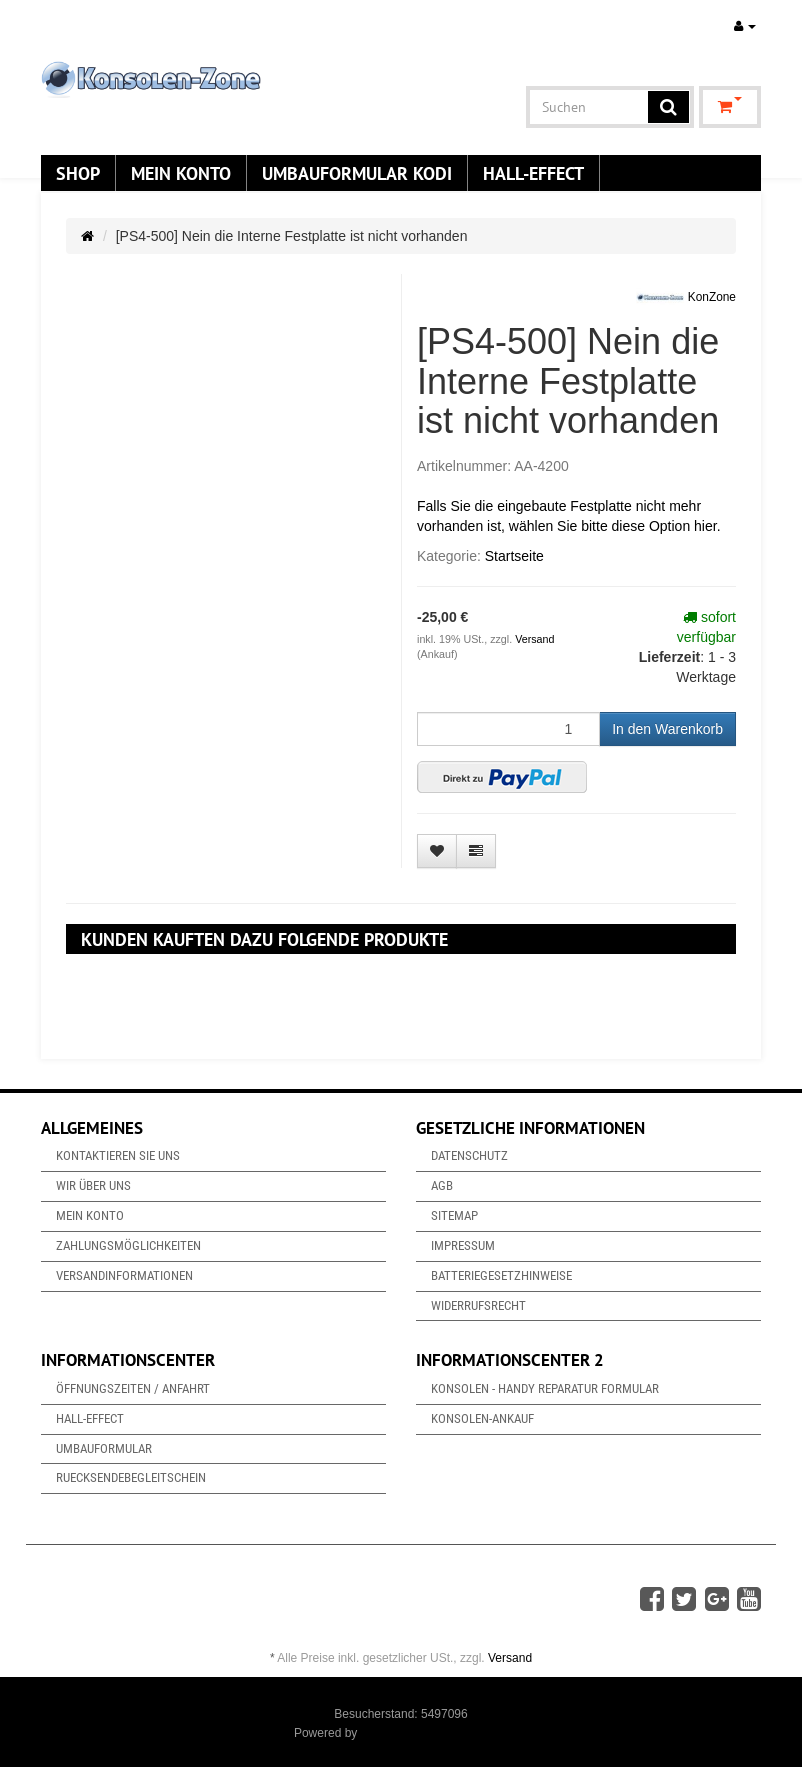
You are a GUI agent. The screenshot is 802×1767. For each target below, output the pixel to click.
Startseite (514, 556)
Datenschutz (469, 1155)
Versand (534, 639)
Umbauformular (104, 1448)
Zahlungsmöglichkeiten (128, 1245)
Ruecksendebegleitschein (131, 1477)
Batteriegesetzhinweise (501, 1275)
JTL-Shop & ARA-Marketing (434, 1733)
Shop (78, 173)
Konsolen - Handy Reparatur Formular (545, 1388)
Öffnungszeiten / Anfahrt (133, 1388)
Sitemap (454, 1215)
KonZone (686, 298)
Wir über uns (93, 1185)
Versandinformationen (124, 1275)
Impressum (463, 1245)
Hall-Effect (533, 173)
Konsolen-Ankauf (482, 1418)
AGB (442, 1185)
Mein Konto (181, 173)
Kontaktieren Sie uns (118, 1155)
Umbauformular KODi (357, 173)
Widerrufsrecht (478, 1305)
